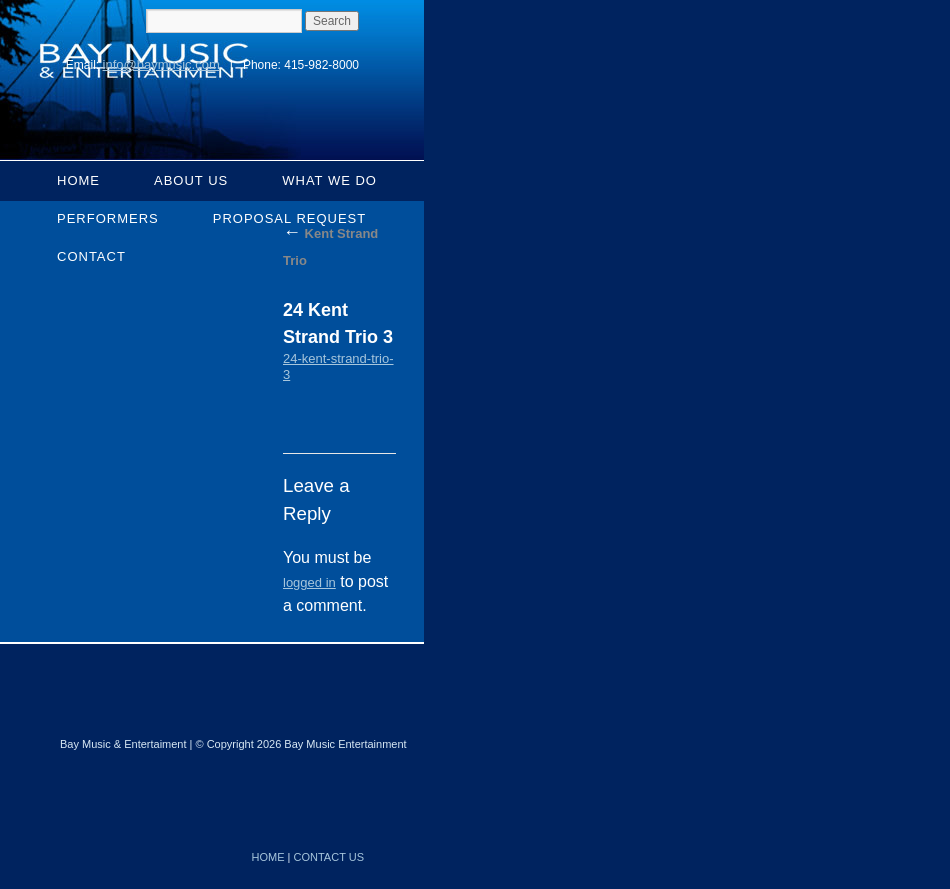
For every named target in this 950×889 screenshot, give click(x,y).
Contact (91, 256)
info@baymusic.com (161, 64)
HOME (268, 857)
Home (78, 180)
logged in (309, 582)
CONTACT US (329, 857)
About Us (191, 180)
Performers (108, 218)
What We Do (329, 180)
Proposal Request (290, 218)
